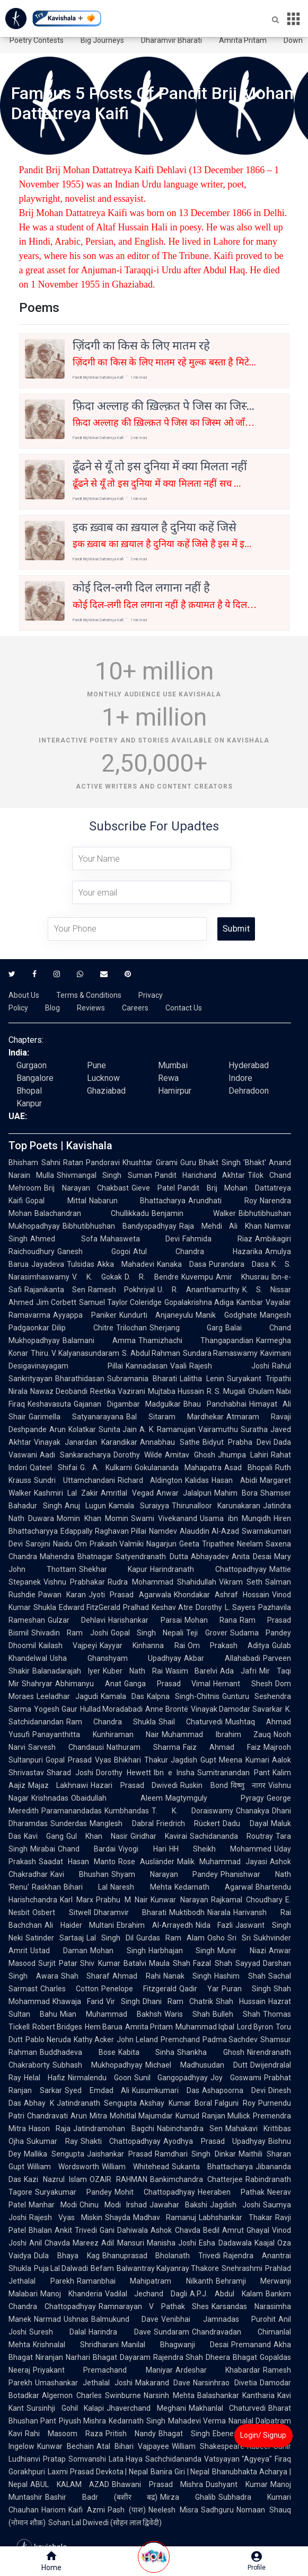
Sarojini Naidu (48, 1544)
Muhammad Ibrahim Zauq (216, 1734)
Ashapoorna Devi (234, 2090)
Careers (135, 1008)
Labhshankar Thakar (235, 2217)
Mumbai (173, 1065)
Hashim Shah (240, 1976)
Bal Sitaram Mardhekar (175, 1416)
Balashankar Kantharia (236, 2395)
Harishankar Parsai (144, 1620)
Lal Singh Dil (110, 1938)
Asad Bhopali (248, 1467)
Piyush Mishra (82, 2421)
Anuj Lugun (86, 1505)
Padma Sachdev (230, 2039)
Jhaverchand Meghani (146, 2408)
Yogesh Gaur (55, 1709)
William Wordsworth (63, 2166)
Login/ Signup (263, 2435)
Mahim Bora (236, 1493)
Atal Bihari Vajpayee (132, 2446)
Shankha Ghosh (210, 2052)
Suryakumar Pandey (73, 2192)
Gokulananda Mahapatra (178, 1467)
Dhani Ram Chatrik (178, 2001)
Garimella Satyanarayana (76, 1416)
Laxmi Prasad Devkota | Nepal (98, 2471)
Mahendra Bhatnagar (76, 1556)
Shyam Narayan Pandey (164, 1874)
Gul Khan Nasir (97, 1836)
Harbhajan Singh (181, 1950)
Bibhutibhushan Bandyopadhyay (120, 1226)
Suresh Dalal (57, 2332)
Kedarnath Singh (137, 2421)
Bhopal (29, 1091)
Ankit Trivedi (76, 2230)
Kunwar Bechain (65, 2446)
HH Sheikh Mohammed (220, 1849)
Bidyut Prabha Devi (237, 1442)
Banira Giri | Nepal (180, 2471)
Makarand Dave (163, 2382)
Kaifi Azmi (86, 2510)
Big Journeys (102, 40)
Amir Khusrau (242, 1277)
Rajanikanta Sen (54, 1289)
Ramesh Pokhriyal (121, 1289)
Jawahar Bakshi (178, 2205)
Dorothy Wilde (138, 1455)
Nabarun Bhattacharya (137, 1200)
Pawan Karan (62, 1594)
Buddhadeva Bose (78, 2052)
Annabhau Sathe (169, 1442)
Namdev (163, 1531)
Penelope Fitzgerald (139, 1988)
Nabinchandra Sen (190, 2128)
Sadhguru (217, 2510)
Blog (52, 1008)
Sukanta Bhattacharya (212, 2166)
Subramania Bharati (142, 1378)
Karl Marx (76, 1899)
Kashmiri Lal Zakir (66, 1493)
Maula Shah (169, 1963)
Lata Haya (126, 2459)
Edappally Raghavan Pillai (103, 1531)
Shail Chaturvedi (191, 1722)
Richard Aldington (150, 1480)
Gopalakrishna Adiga (199, 1302)
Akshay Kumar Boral (175, 2103)
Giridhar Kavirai (158, 1836)
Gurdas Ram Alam (170, 1938)
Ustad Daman (58, 1950)
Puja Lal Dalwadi (61, 2268)
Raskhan (46, 1887)
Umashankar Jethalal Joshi (84, 2382)
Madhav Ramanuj (165, 2217)
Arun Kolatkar (72, 1429)
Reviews (91, 1008)
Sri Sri (239, 1938)
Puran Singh (246, 1988)
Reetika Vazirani (117, 1391)
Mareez (86, 2243)
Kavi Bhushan (79, 1874)
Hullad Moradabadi (111, 1709)
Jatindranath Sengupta (97, 2103)
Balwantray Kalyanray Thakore (168, 2268)
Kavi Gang (44, 1836)
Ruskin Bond (203, 1785)
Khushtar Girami (150, 1162)
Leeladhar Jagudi (67, 1696)
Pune (96, 1065)
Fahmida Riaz (217, 1239)
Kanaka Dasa (181, 1264)
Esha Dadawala (225, 2243)
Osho (216, 1938)
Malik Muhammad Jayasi (222, 1861)
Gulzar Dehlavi (76, 1620)
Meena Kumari (244, 1760)
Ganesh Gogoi (93, 1251)
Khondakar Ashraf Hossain (221, 1594)
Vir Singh (123, 2001)
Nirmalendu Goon (99, 2077)
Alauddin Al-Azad (209, 1531)
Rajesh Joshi (229, 1366)
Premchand (180, 2039)
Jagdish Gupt (193, 1760)
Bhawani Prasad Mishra (157, 2484)
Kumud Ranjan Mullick (212, 2116)
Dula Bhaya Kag (67, 2255)
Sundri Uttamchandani (74, 1480)
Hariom (53, 2510)
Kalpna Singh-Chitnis (183, 1696)
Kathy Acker (94, 2039)
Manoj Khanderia (71, 2293)
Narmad (47, 2319)
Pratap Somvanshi (74, 2459)
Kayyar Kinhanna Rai (142, 1645)
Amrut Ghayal (245, 2230)
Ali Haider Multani (79, 1925)
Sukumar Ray (52, 2141)
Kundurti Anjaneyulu (156, 1315)
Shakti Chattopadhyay (121, 2141)
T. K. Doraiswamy (192, 1810)
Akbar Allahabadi (222, 1658)
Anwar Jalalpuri (184, 1493)
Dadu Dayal (245, 1823)
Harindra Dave (120, 2332)
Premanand (251, 2344)
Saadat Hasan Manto (77, 1861)
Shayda (117, 2217)
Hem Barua (103, 2027)
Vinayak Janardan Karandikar (85, 1442)
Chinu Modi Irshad (113, 2205)
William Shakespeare (208, 2446)
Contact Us (183, 1008)
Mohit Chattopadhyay (155, 2192)
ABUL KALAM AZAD (69, 2484)
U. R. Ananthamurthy (198, 1289)
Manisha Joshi (171, 2243)
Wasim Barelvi (191, 1671)
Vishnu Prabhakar (74, 1582)
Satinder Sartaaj (54, 1938)
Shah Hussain (241, 2001)
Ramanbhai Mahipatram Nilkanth (145, 2281)
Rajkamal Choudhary (247, 1899)
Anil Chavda (49, 2243)
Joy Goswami (235, 2077)
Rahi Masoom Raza (64, 2433)
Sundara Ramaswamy (220, 1353)
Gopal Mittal (55, 1200)
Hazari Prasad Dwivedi (134, 1785)
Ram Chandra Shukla (111, 1722)
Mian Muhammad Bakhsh (111, 2014)
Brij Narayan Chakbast (86, 1188)
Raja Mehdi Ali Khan (220, 1226)
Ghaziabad (106, 1091)
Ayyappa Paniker (85, 1315)
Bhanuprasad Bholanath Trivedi (161, 2255)
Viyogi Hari (142, 1849)
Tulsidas (80, 1264)
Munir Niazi (241, 1950)
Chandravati (47, 2116)
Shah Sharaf (85, 1976)
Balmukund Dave (125, 2319)
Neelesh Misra (173, 2510)
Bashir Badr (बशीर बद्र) (101, 2497)
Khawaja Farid (77, 2001)
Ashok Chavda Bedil (185, 2230)
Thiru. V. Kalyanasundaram (75, 1353)
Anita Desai (251, 1556)
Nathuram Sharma (143, 1747)
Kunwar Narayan (179, 1899)
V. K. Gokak (97, 1277)
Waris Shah (187, 2014)
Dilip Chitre (82, 1327)
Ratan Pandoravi (91, 1162)
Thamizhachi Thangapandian (195, 1340)
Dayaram (135, 2357)
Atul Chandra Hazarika (197, 1251)
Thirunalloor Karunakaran (216, 1505)
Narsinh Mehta (169, 2395)
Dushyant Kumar (237, 2484)
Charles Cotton (69, 1988)
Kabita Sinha (146, 2052)
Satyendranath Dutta (152, 1556)
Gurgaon (31, 1065)
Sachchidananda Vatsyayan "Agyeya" (208, 2459)
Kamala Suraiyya (139, 1505)
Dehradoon (248, 1091)
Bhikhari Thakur (141, 1760)
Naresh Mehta (140, 1887)
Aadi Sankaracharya (75, 1455)
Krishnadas (49, 1798)
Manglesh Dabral (122, 1823)
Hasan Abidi (234, 1480)
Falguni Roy (235, 2103)
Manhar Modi (53, 2205)
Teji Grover (206, 1633)
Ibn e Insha (174, 1772)
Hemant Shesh (242, 1683)
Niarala (219, 1912)
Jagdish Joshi (235, 2205)
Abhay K (39, 2103)
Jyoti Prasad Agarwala (130, 1594)
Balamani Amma (99, 1340)
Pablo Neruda (48, 2039)
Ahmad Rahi (136, 1976)
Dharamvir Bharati (171, 40)
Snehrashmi (242, 2268)
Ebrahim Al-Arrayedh (155, 1925)
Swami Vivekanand (164, 1518)
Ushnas (76, 2319)
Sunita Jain (118, 1429)
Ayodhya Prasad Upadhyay (214, 2141)
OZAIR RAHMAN (118, 2179)
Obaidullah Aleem (117, 1798)
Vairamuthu (218, 1429)
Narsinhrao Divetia (225, 2382)
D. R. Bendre (152, 1277)
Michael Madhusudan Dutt (196, 2065)
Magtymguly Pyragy (215, 1798)
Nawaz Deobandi (58, 1391)
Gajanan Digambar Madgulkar (127, 1404)
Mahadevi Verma (197, 2421)
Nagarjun (161, 1544)
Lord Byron (255, 2027)
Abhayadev (210, 1556)
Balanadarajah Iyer (66, 1671)
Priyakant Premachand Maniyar (103, 2370)
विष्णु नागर (248, 1785)
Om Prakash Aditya (228, 1645)
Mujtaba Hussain (176, 1391)
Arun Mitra (89, 2116)
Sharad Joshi (70, 1772)
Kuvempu (197, 1277)
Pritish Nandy (130, 2433)
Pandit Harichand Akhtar (200, 1175)
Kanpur (29, 1103)
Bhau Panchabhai (215, 1404)
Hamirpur (174, 1091)
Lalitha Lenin (202, 1378)
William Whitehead (135, 2166)
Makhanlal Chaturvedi (227, 2408)
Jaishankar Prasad (119, 2154)
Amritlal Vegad (127, 1493)
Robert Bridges (57, 2027)
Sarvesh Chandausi (66, 1747)
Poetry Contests (37, 40)
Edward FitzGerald (90, 1607)
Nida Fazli (214, 1925)
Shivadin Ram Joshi (69, 1633)
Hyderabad (248, 1065)
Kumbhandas (126, 1810)
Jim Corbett (56, 1302)
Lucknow (103, 1078)
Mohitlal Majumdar (141, 2116)
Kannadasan (147, 1366)
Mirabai (42, 1849)
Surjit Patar (57, 1963)
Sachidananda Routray (231, 1836)
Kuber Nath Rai (133, 1671)
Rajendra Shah (178, 2357)
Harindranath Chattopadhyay (208, 1569)
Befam (102, 2268)
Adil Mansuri (122, 2243)
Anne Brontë (166, 1709)
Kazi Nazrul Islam (55, 2179)
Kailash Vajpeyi (68, 1645)
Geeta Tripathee (206, 1544)
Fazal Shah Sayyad (226, 1963)
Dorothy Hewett (123, 1772)
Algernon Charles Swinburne (91, 2395)
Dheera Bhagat (231, 2357)
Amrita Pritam (243, 40)
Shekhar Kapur (113, 1569)
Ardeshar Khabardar (217, 2370)
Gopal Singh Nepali (147, 1633)
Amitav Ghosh (190, 1455)
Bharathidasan (79, 1378)
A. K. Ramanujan (167, 1429)
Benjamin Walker (194, 1213)
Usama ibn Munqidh (235, 1518)
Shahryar (37, 1683)
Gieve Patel (153, 1188)
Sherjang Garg (186, 1327)
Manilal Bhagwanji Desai (174, 2344)
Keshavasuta (49, 1404)
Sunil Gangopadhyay (171, 2077)
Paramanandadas (71, 1810)
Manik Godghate (226, 1315)
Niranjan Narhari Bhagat (76, 2357)
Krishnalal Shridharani (76, 2344)
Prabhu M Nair (122, 1899)
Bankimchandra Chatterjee (196, 2179)
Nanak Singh (187, 1976)
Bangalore (35, 1078)
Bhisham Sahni (34, 1162)
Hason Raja (50, 2128)
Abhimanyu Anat (88, 1683)
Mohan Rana (210, 1620)
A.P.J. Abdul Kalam (226, 2293)
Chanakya (252, 1810)
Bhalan (40, 2230)
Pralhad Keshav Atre (158, 1607)
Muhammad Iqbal (204, 2027)
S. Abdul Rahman (151, 1353)
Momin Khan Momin (92, 1518)
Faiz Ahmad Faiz (222, 1747)
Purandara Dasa (239, 1264)
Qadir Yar (199, 1988)
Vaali (178, 1366)
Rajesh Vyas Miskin (65, 2217)
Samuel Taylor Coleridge (120, 1302)
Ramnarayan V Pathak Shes (154, 2306)
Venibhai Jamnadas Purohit (218, 2319)
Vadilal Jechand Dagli (146, 2293)
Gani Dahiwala (124, 2230)
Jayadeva (47, 1264)
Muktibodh (187, 1912)
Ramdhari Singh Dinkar (195, 2154)
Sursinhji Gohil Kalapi (65, 2408)
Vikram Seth (240, 1582)
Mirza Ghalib (188, 2497)
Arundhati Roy (222, 1200)
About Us (23, 995)
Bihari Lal (86, 1887)
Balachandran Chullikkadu (91, 1213)
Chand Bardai (87, 1849)
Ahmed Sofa (64, 1239)
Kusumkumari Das (165, 2090)
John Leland (137, 2039)
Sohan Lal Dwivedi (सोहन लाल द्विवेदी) (105, 2522)
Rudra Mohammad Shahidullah (162, 1582)
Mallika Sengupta (54, 2154)
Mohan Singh (118, 1950)
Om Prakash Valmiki (109, 1544)
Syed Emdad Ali (97, 2090)
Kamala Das (122, 1696)
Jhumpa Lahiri (243, 1455)
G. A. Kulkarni (105, 1467)
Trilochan (131, 1327)
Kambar (249, 1302)
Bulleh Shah (236, 2014)
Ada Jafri (238, 1671)
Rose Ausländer (146, 1861)
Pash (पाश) (127, 2510)
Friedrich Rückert (188, 1823)
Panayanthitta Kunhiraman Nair (95, 1734)
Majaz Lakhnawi (58, 1785)
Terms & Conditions (88, 995)
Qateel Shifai (53, 1467)
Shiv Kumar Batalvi (113, 1963)
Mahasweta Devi (140, 1239)
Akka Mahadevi (125, 1264)
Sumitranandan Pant (233, 1772)
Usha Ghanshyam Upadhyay (115, 1658)
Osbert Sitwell (61, 1912)
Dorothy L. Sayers (226, 1607)
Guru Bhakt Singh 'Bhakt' (223, 1162)
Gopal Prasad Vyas (78, 1760)
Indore (240, 1078)
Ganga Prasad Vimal (167, 1683)
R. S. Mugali (226, 1391)
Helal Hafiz (44, 2077)
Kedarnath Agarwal (213, 1887)
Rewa (168, 1078)
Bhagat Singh (184, 2433)
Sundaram (171, 2332)
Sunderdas (68, 1823)
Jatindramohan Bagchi (113, 2128)
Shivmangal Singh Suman (104, 1175)
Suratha (254, 1429)
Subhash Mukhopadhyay (97, 2065)
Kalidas (197, 1480)
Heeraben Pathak (231, 2192)
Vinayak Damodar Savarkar (237, 1709)
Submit (236, 929)
